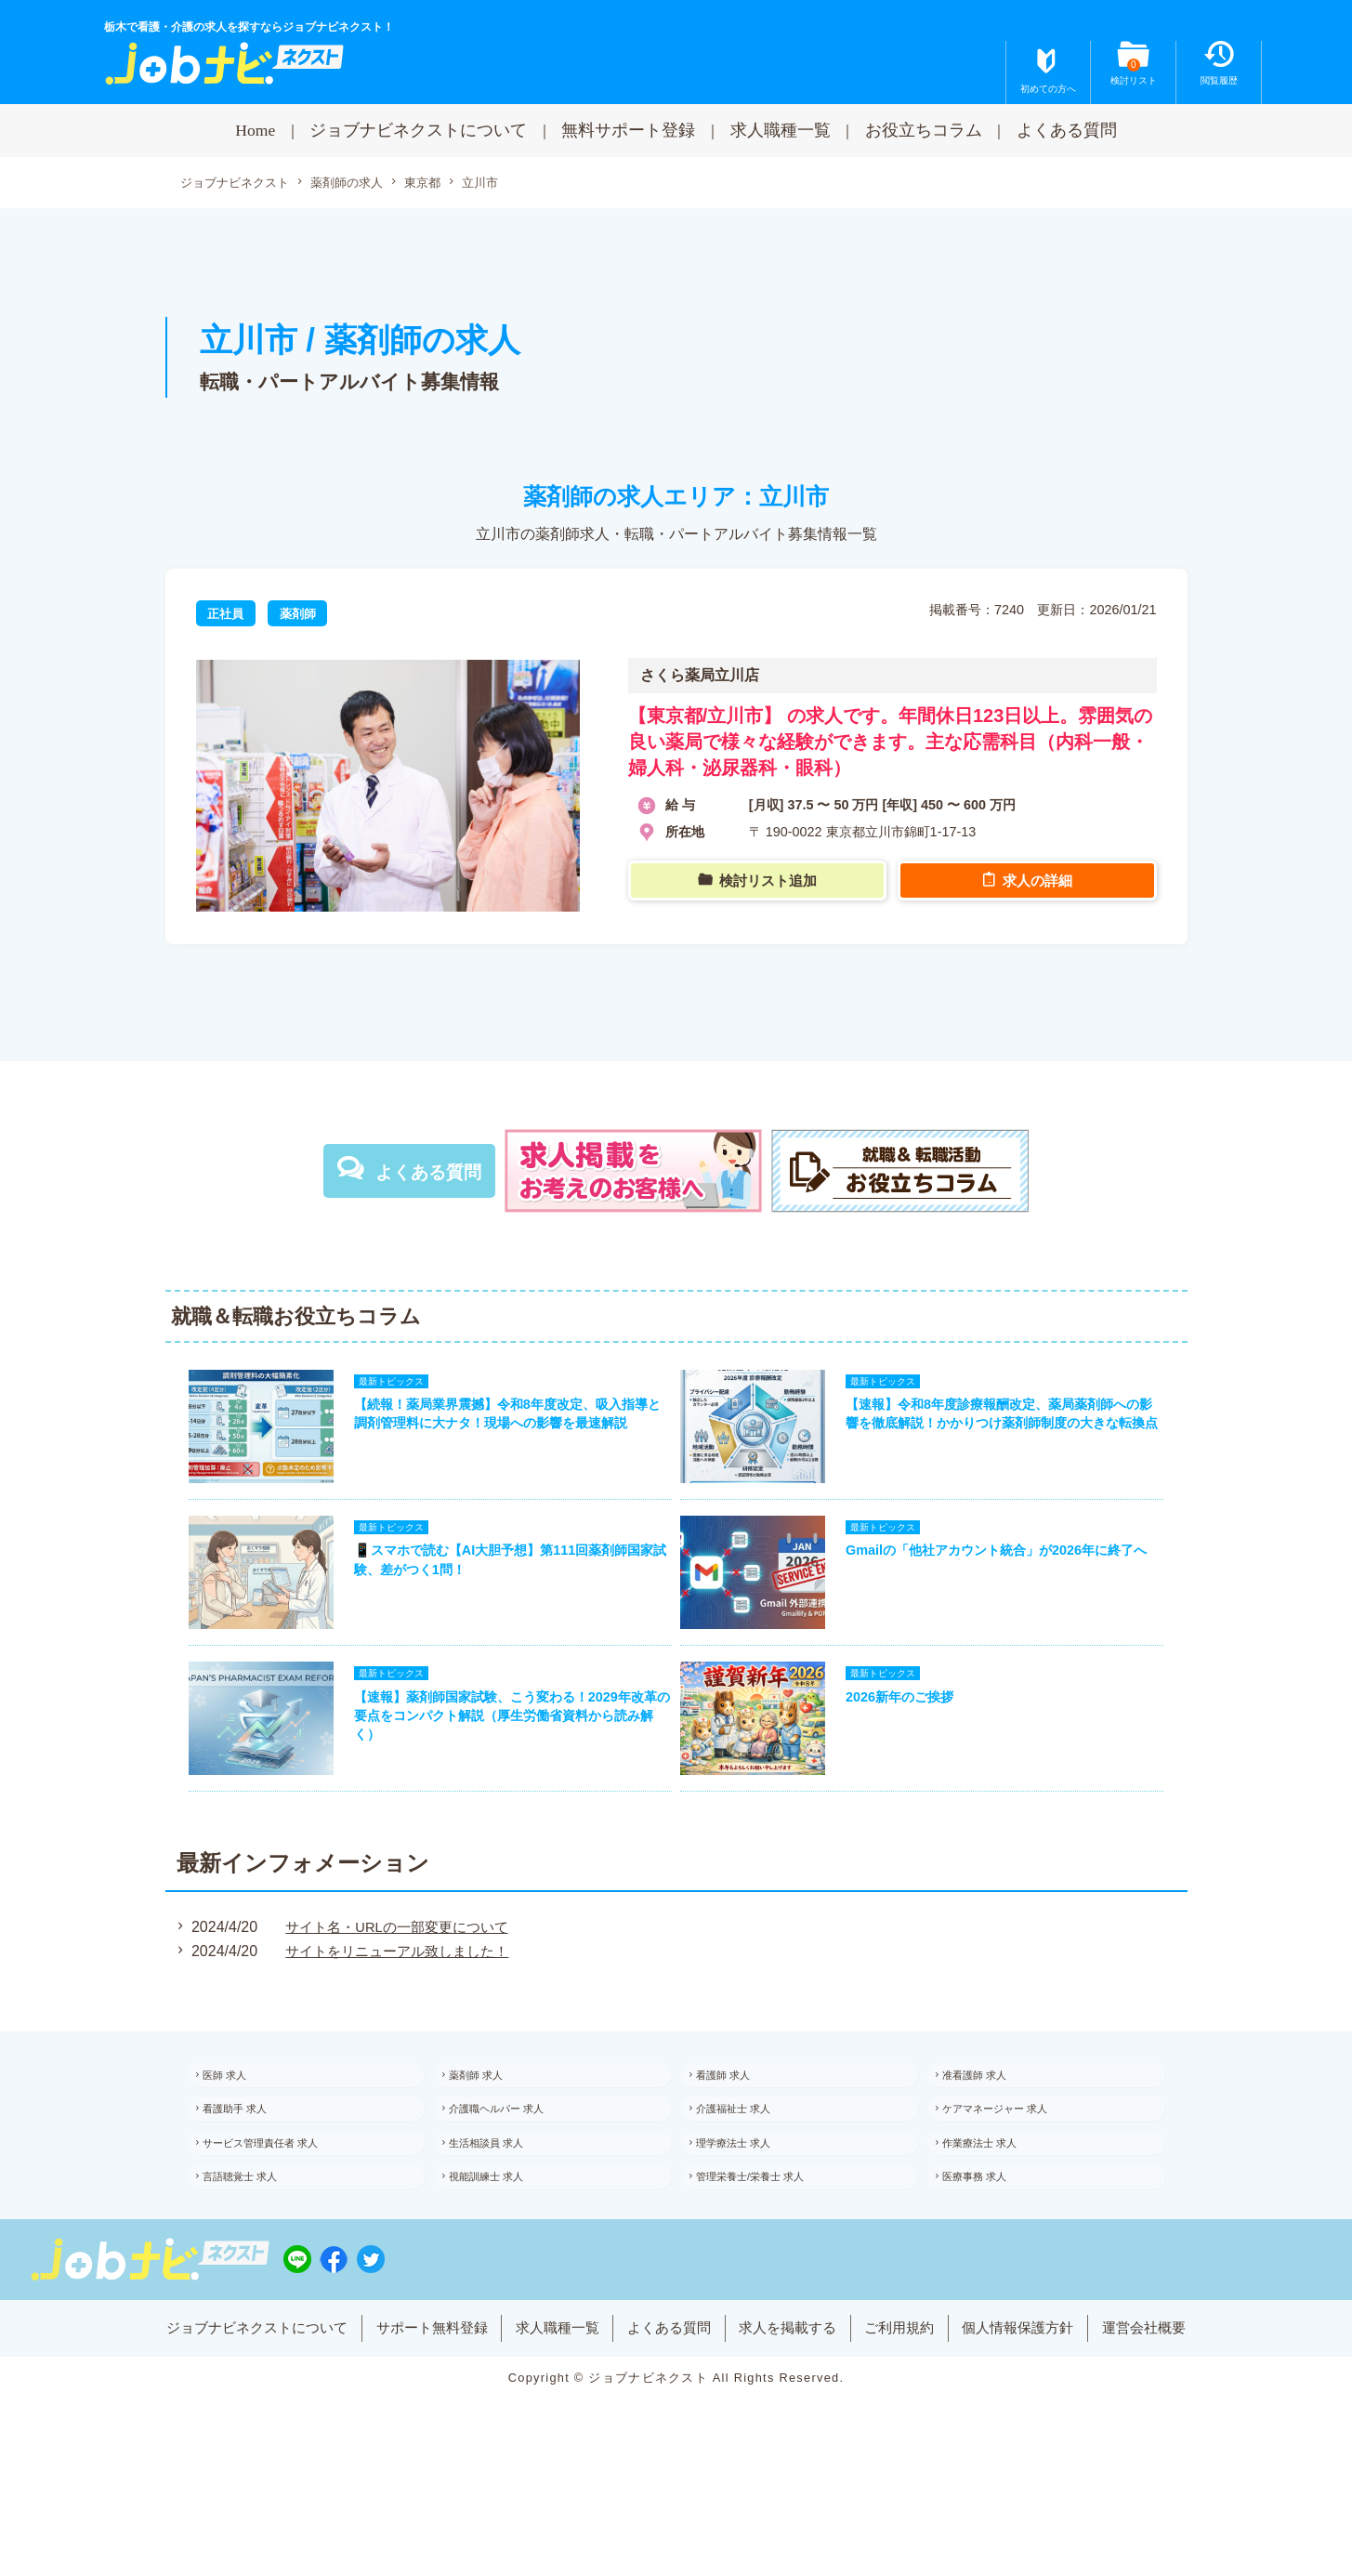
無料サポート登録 (628, 130)
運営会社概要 (1177, 2411)
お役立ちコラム (923, 130)
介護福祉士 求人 (749, 2159)
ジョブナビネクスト (238, 184)
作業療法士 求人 (995, 2199)
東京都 (439, 184)
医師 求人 (239, 2118)
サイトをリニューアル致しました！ (396, 1992)
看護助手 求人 (250, 2159)
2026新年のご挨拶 (911, 1733)
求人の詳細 (1040, 884)
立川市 (500, 183)
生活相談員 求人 (502, 2199)
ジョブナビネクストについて (418, 130)
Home (255, 130)
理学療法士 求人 (749, 2199)
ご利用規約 (915, 2411)
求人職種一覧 (780, 130)
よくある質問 (1067, 130)
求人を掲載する (795, 2411)
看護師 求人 (738, 2118)
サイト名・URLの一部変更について (396, 1967)
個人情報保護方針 (1042, 2411)
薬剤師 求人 (491, 2118)
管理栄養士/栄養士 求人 (768, 2240)
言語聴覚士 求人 (256, 2240)
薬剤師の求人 (359, 184)
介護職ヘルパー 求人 (513, 2159)
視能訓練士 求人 (502, 2240)
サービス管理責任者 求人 (278, 2199)
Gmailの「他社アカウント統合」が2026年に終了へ (1008, 1574)
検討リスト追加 (770, 884)
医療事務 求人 (990, 2240)
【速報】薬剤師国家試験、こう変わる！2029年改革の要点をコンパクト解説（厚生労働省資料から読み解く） (505, 1752)
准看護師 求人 (990, 2118)
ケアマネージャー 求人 (1012, 2159)
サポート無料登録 (413, 2411)
